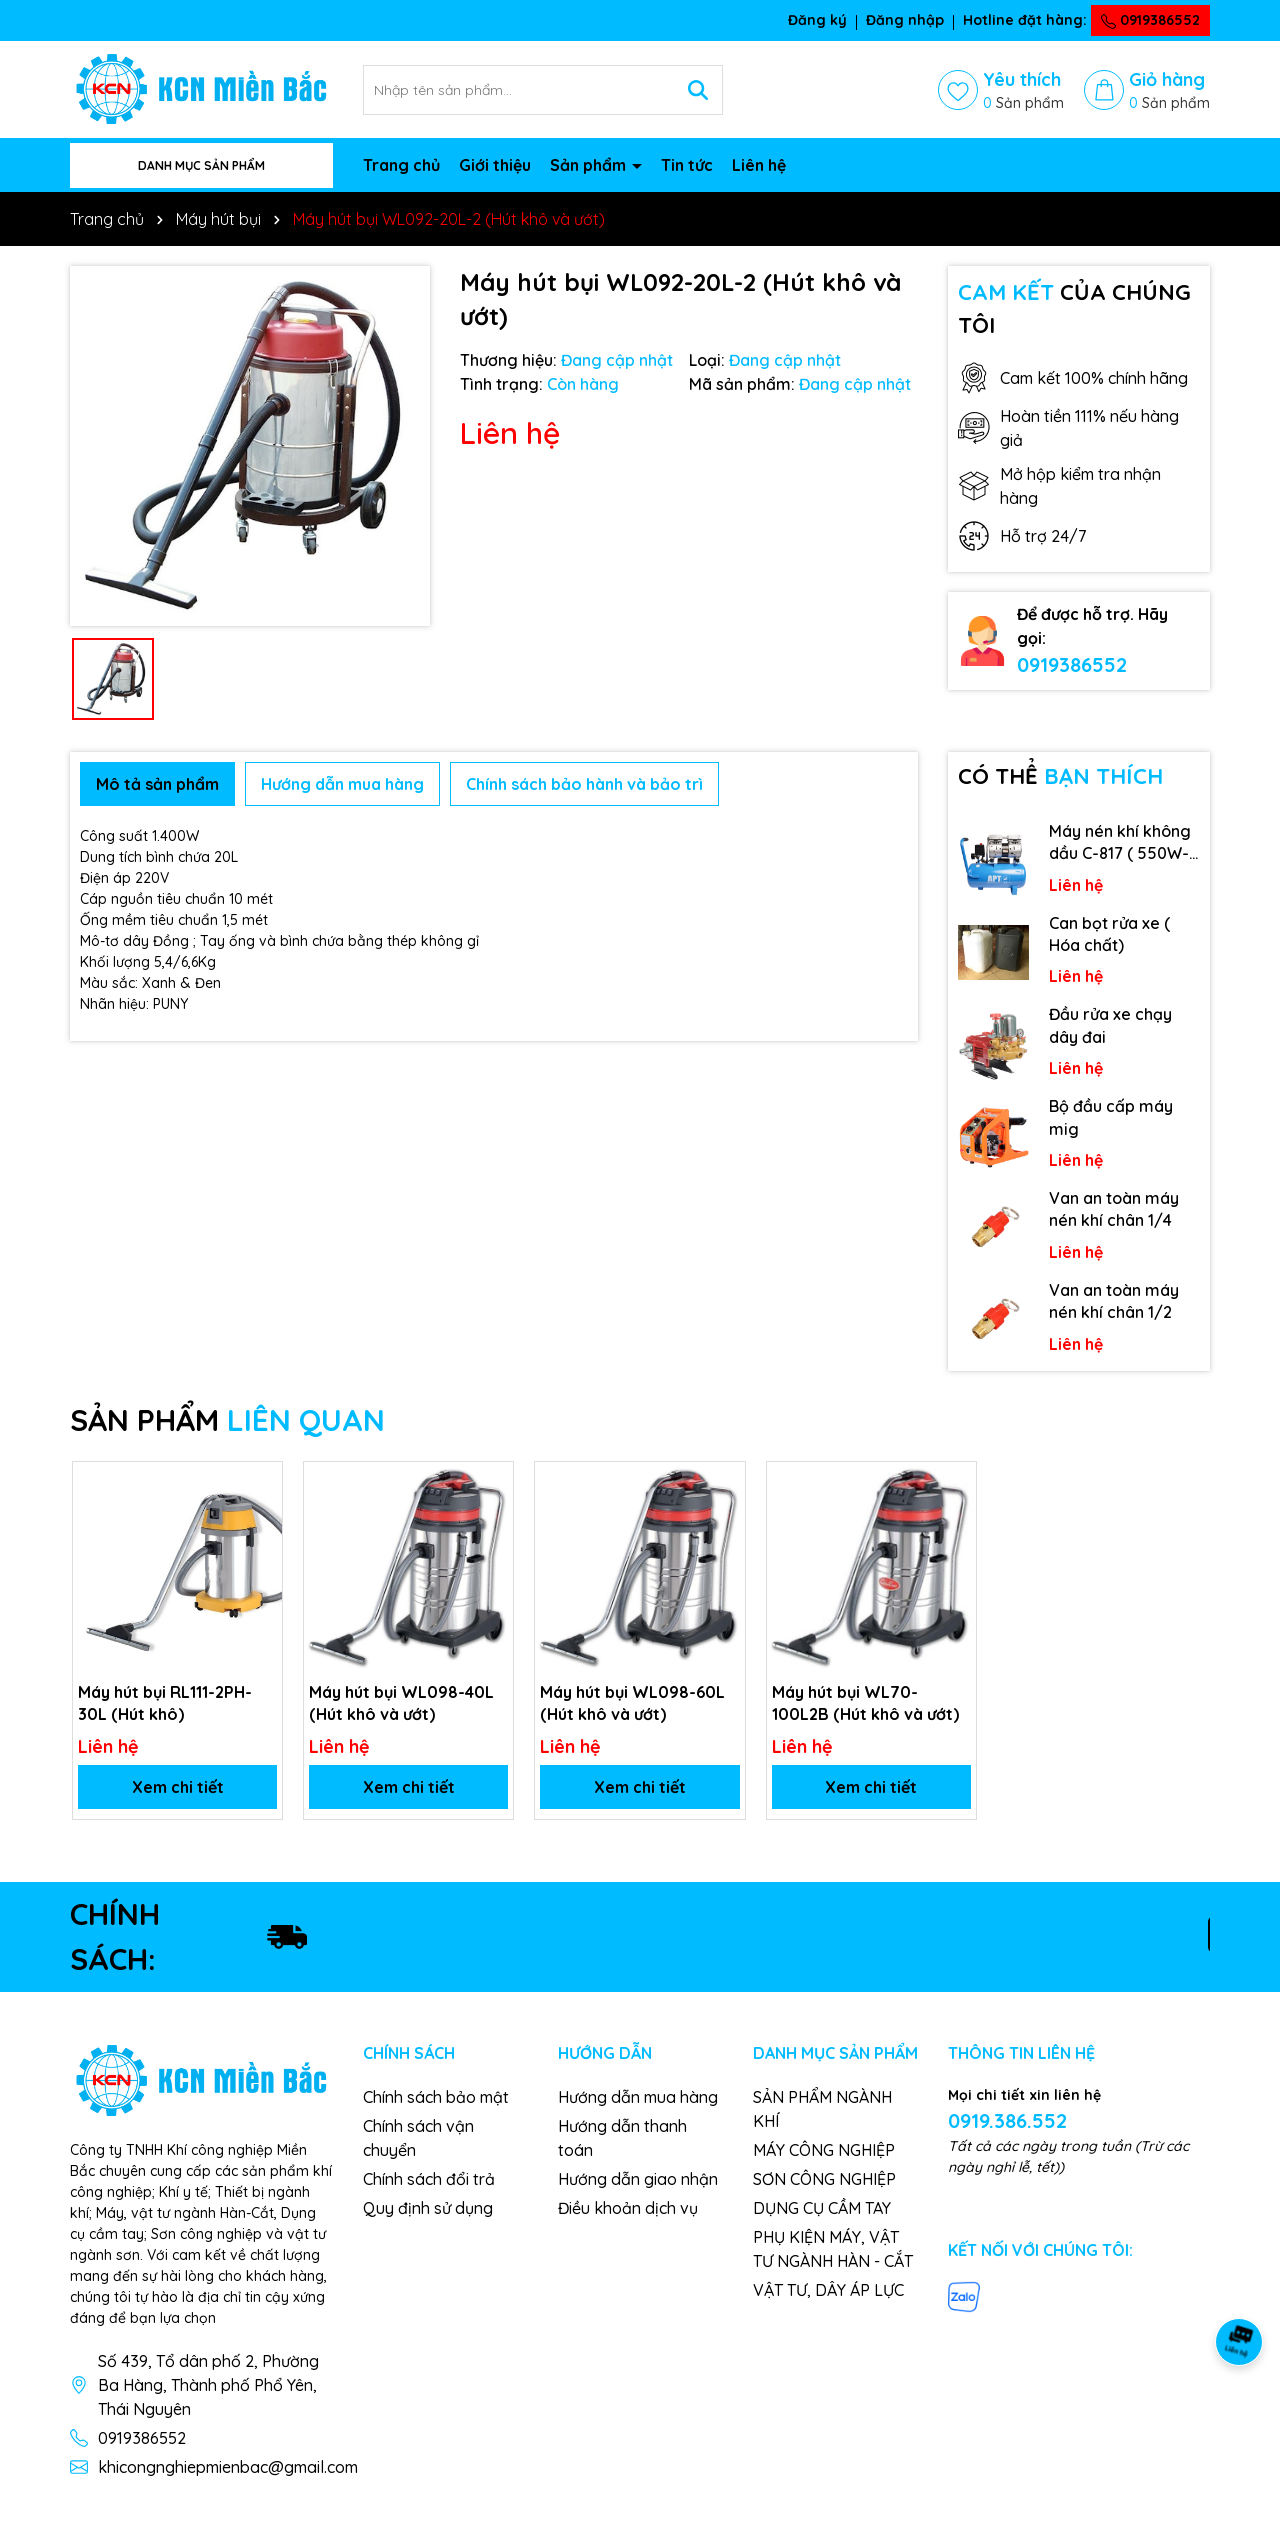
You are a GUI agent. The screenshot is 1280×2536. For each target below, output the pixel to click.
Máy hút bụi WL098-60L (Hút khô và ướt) (632, 1703)
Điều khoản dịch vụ (628, 2208)
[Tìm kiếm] (698, 90)
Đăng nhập (905, 20)
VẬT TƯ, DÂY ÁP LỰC (828, 2290)
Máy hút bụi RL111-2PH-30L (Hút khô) (165, 1703)
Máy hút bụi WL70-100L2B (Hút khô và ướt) (865, 1703)
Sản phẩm (590, 165)
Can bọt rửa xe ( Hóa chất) (1109, 934)
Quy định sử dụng (428, 2208)
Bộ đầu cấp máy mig (1111, 1117)
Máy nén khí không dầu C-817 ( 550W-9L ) (1120, 843)
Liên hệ (759, 165)
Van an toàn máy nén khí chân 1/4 (1114, 1209)
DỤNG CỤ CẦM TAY (822, 2208)
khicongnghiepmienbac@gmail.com (228, 2467)
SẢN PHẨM (227, 1420)
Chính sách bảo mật (436, 2097)
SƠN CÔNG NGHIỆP (824, 2179)
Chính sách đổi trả (429, 2179)
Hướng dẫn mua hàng (638, 2097)
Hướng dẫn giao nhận (638, 2179)
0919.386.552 (1007, 2120)
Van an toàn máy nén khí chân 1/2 (1114, 1301)
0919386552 (1150, 20)
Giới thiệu (495, 165)
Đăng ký (817, 20)
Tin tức (687, 165)
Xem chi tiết (178, 1787)
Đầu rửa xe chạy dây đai (1110, 1025)
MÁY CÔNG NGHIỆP (824, 2150)
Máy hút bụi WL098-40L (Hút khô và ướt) (401, 1703)
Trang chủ (401, 165)
